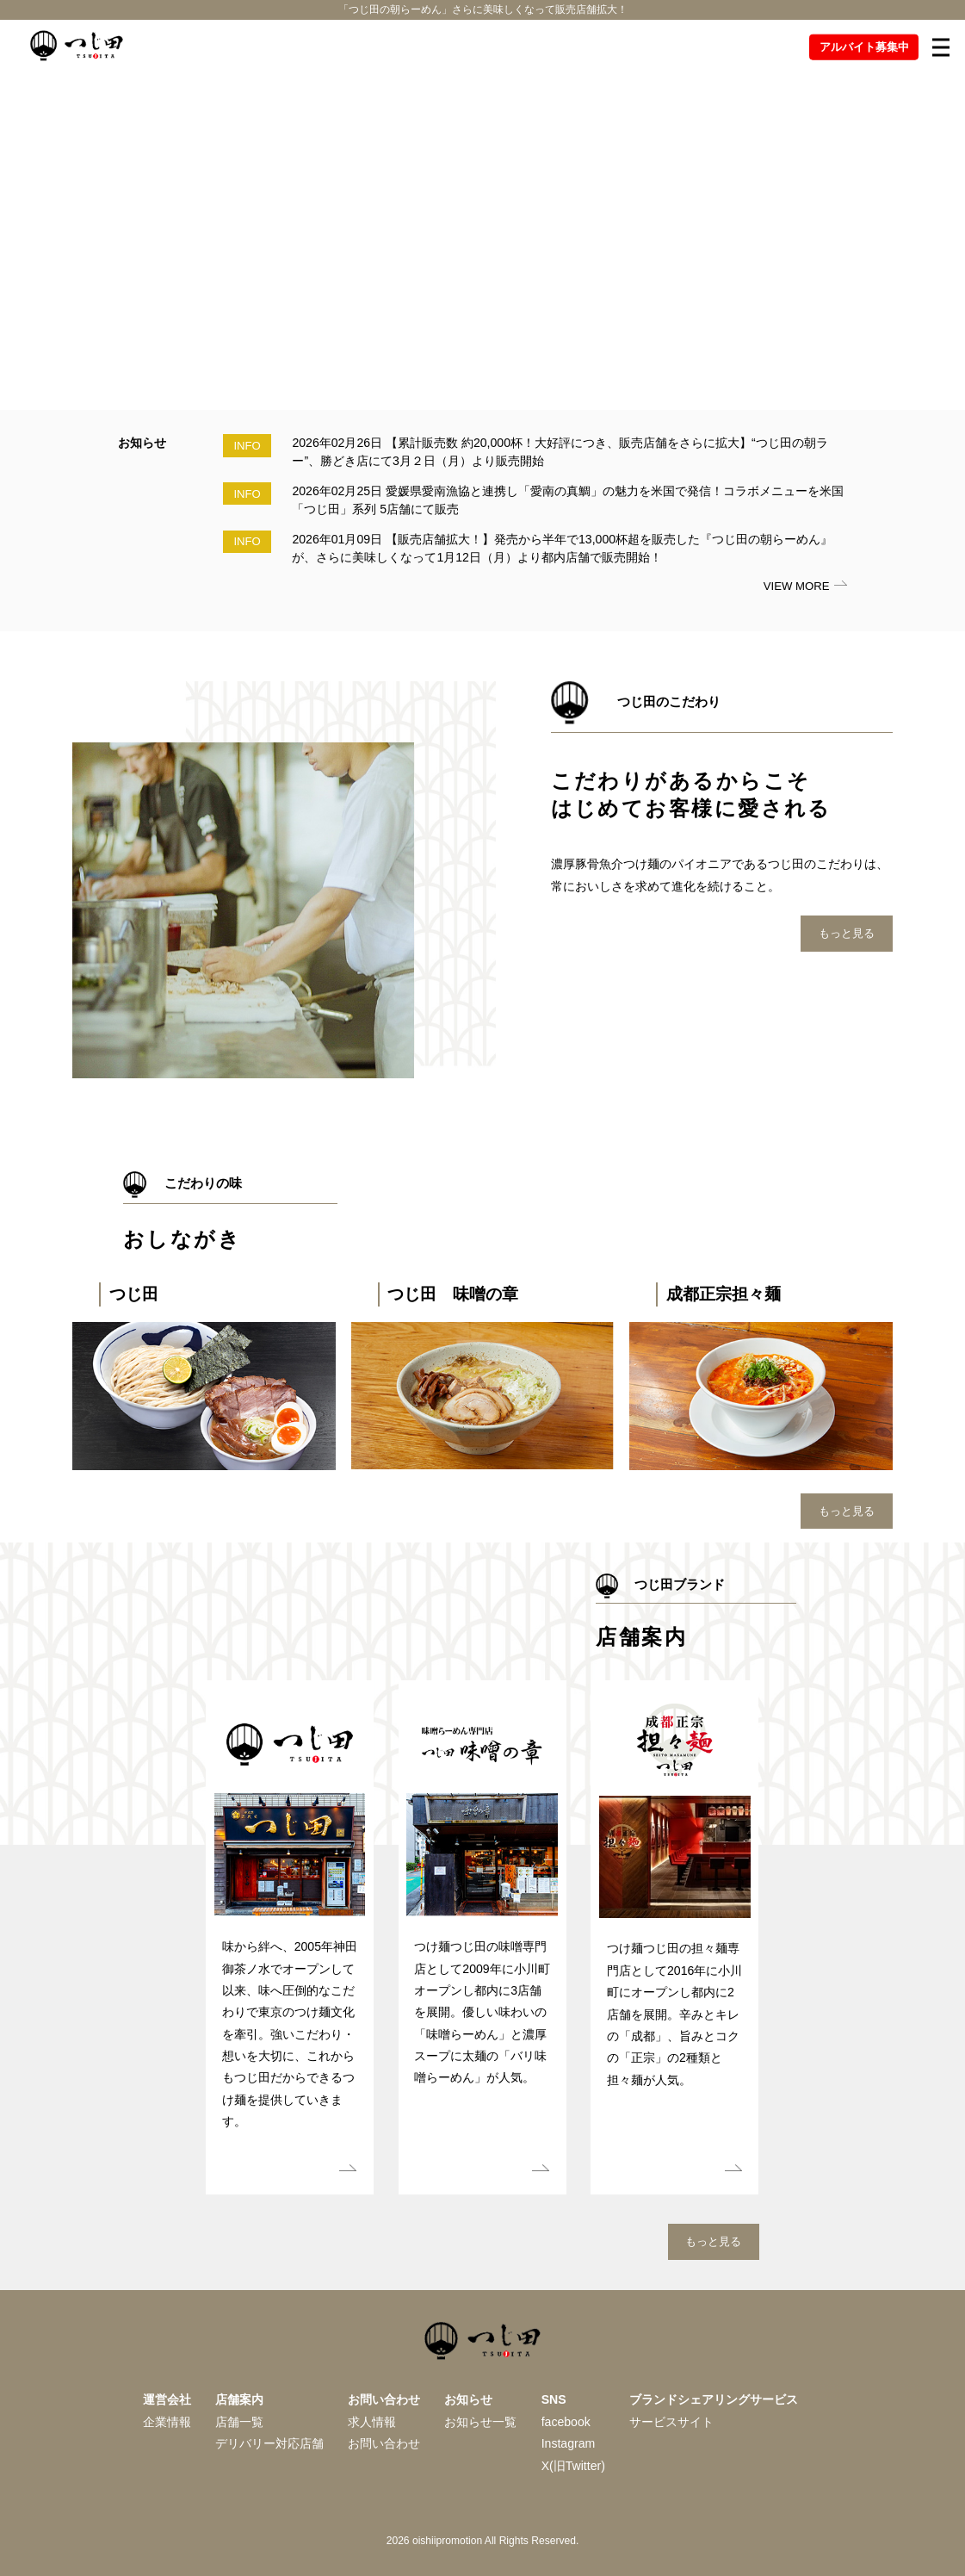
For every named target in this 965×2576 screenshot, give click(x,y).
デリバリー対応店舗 (269, 2443)
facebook (566, 2422)
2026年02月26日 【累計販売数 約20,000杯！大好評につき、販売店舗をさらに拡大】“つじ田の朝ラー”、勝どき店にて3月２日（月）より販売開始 (559, 452)
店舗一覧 (239, 2422)
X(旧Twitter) (573, 2466)
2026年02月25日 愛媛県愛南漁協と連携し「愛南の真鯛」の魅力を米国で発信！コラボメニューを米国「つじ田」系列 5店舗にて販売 (568, 500)
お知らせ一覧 (480, 2422)
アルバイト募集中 (864, 53)
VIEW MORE (797, 586)
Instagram (568, 2443)
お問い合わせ (384, 2443)
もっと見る (847, 933)
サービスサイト (671, 2422)
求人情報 (372, 2422)
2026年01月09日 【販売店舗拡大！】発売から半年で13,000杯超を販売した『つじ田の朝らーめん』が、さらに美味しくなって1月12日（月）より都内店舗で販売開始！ (562, 548)
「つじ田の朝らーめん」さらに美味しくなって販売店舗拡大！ (483, 12)
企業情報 (167, 2422)
